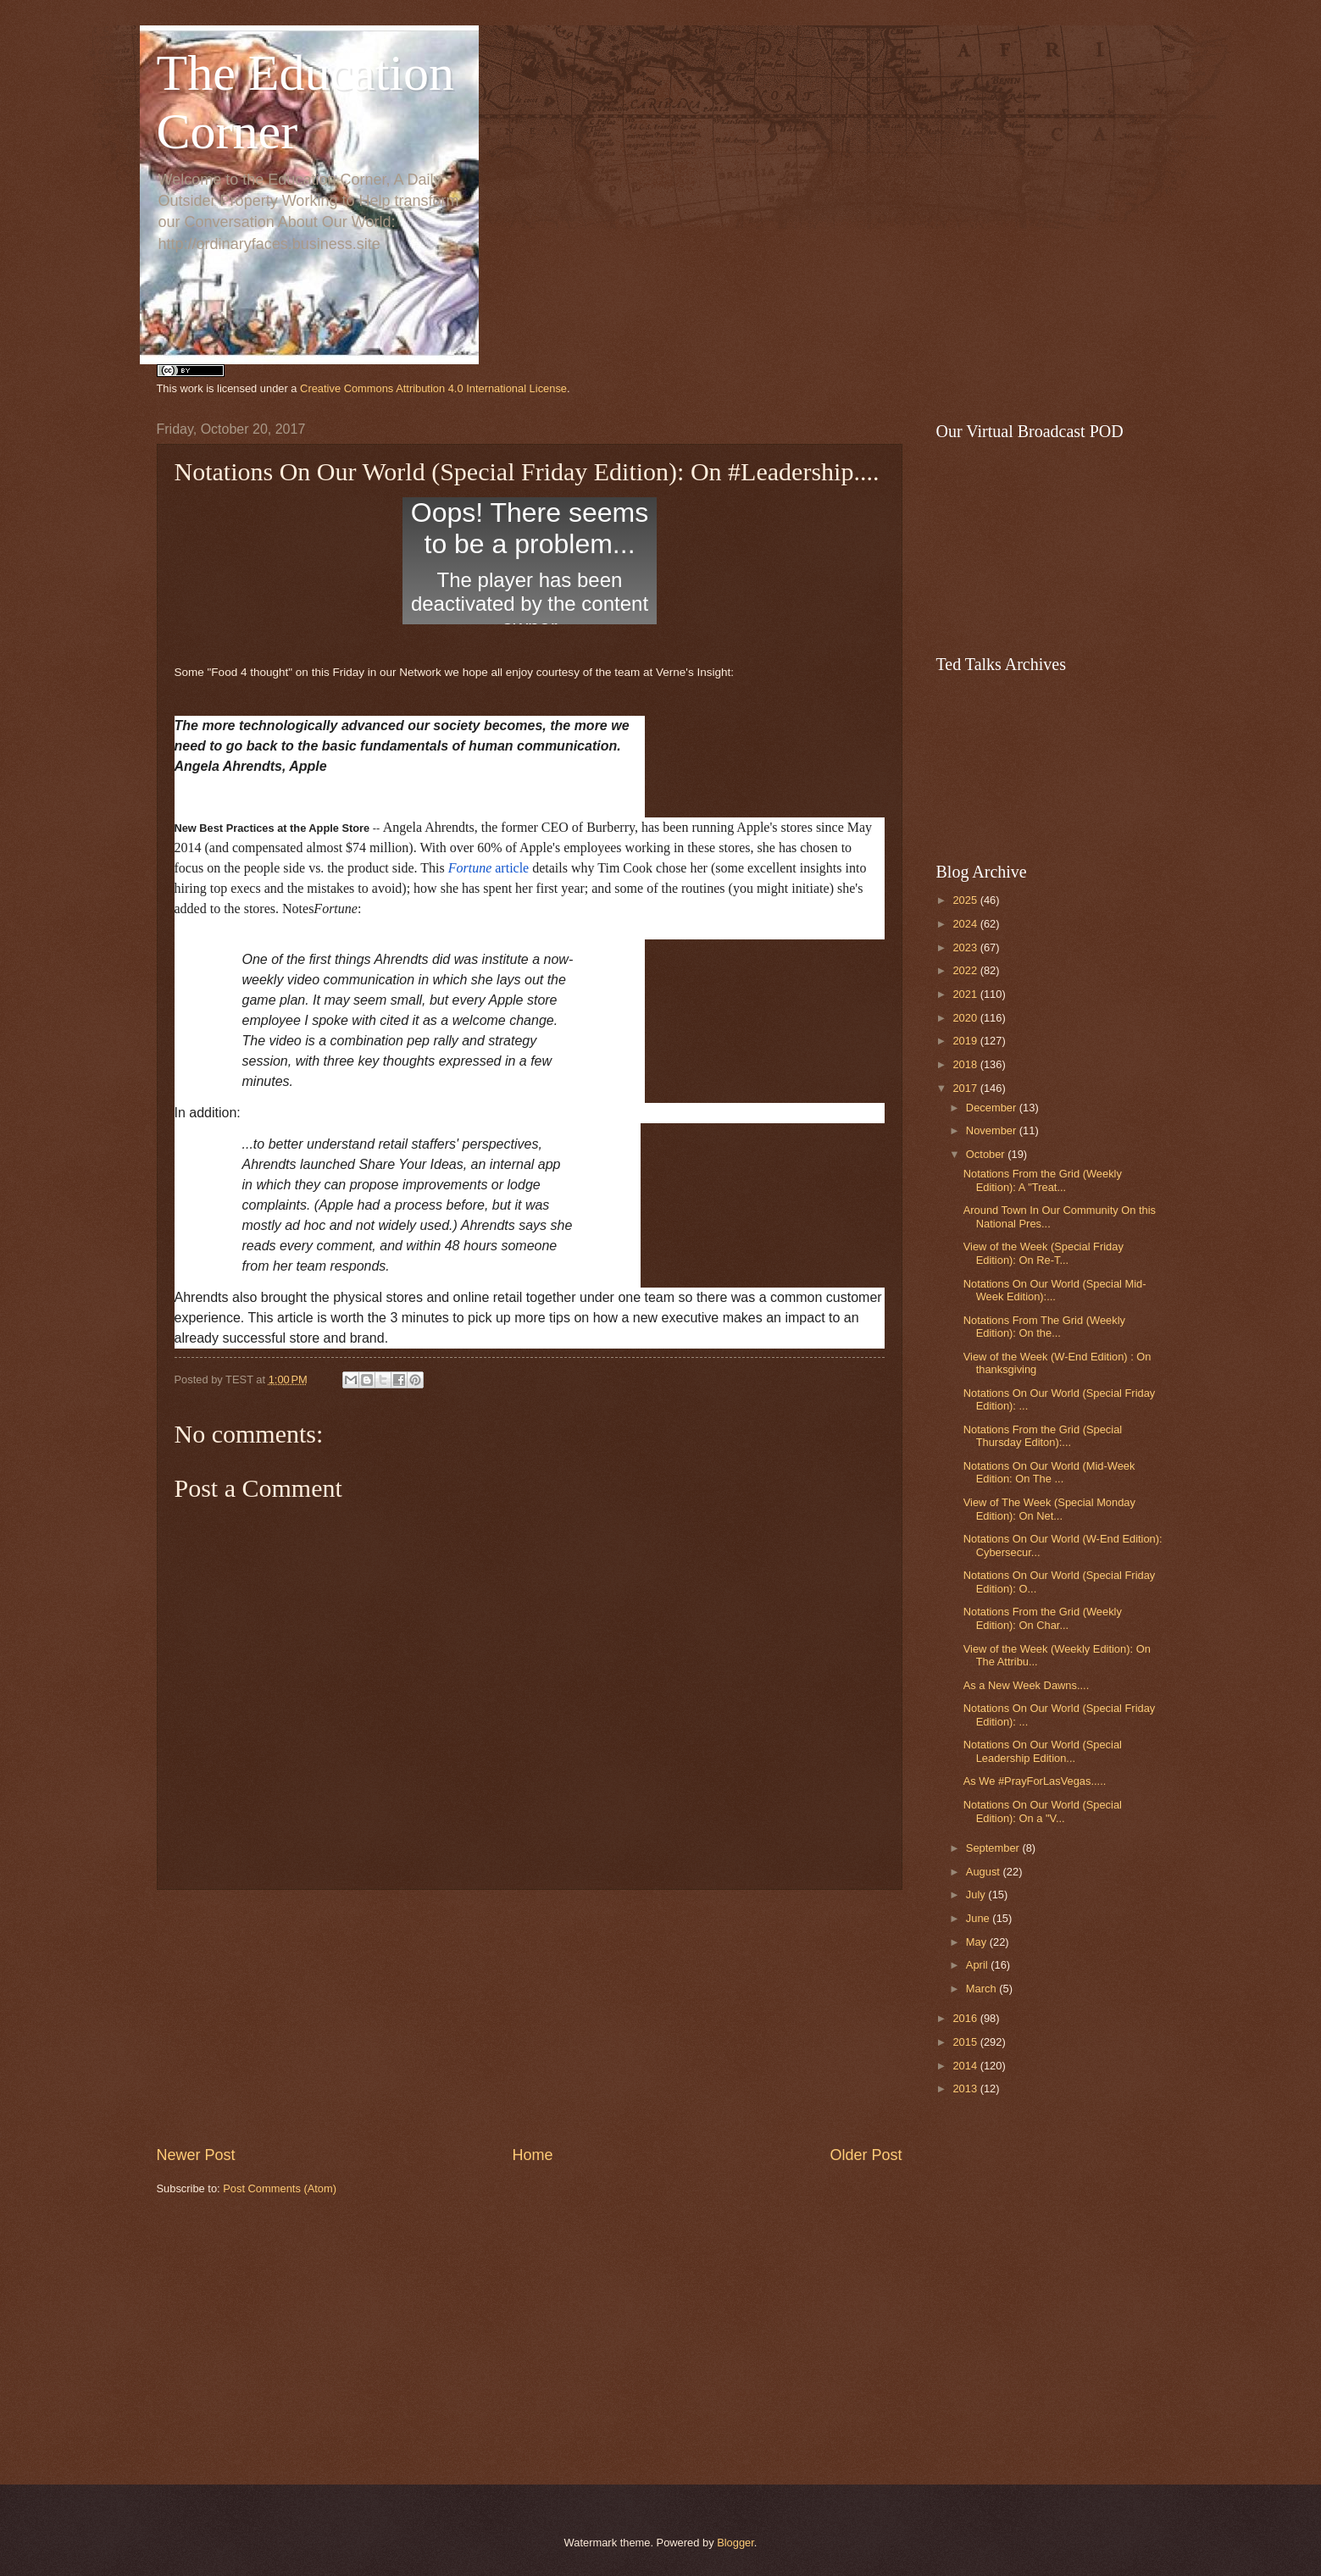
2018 (966, 1064)
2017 (966, 1088)
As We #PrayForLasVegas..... (1035, 1781)
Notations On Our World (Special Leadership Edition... (1042, 1751)
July (977, 1894)
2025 (966, 900)
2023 (966, 947)
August (984, 1871)
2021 (966, 994)
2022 (966, 970)
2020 (966, 1017)
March (982, 1988)
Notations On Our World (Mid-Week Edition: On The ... (1049, 1472)
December (992, 1107)
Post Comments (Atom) (279, 2188)
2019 (966, 1040)
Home (532, 2155)
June (979, 1918)
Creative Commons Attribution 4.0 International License (433, 388)
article (489, 868)
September (994, 1848)
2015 (966, 2042)
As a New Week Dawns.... (1026, 1685)
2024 (966, 923)
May (978, 1942)
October (986, 1154)
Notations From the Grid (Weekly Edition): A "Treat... (1042, 1180)
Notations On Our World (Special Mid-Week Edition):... (1054, 1290)
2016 (966, 2018)
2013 (966, 2088)
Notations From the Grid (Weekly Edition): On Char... (1042, 1618)
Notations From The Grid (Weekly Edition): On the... (1044, 1326)
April (978, 1964)
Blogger (735, 2542)
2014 (966, 2065)
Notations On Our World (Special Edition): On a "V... (1042, 1811)
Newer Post (196, 2155)
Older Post (866, 2155)
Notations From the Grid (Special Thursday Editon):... (1042, 1436)
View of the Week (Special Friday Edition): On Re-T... (1043, 1253)
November (992, 1130)
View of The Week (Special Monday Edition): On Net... (1049, 1508)
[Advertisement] (529, 2017)
